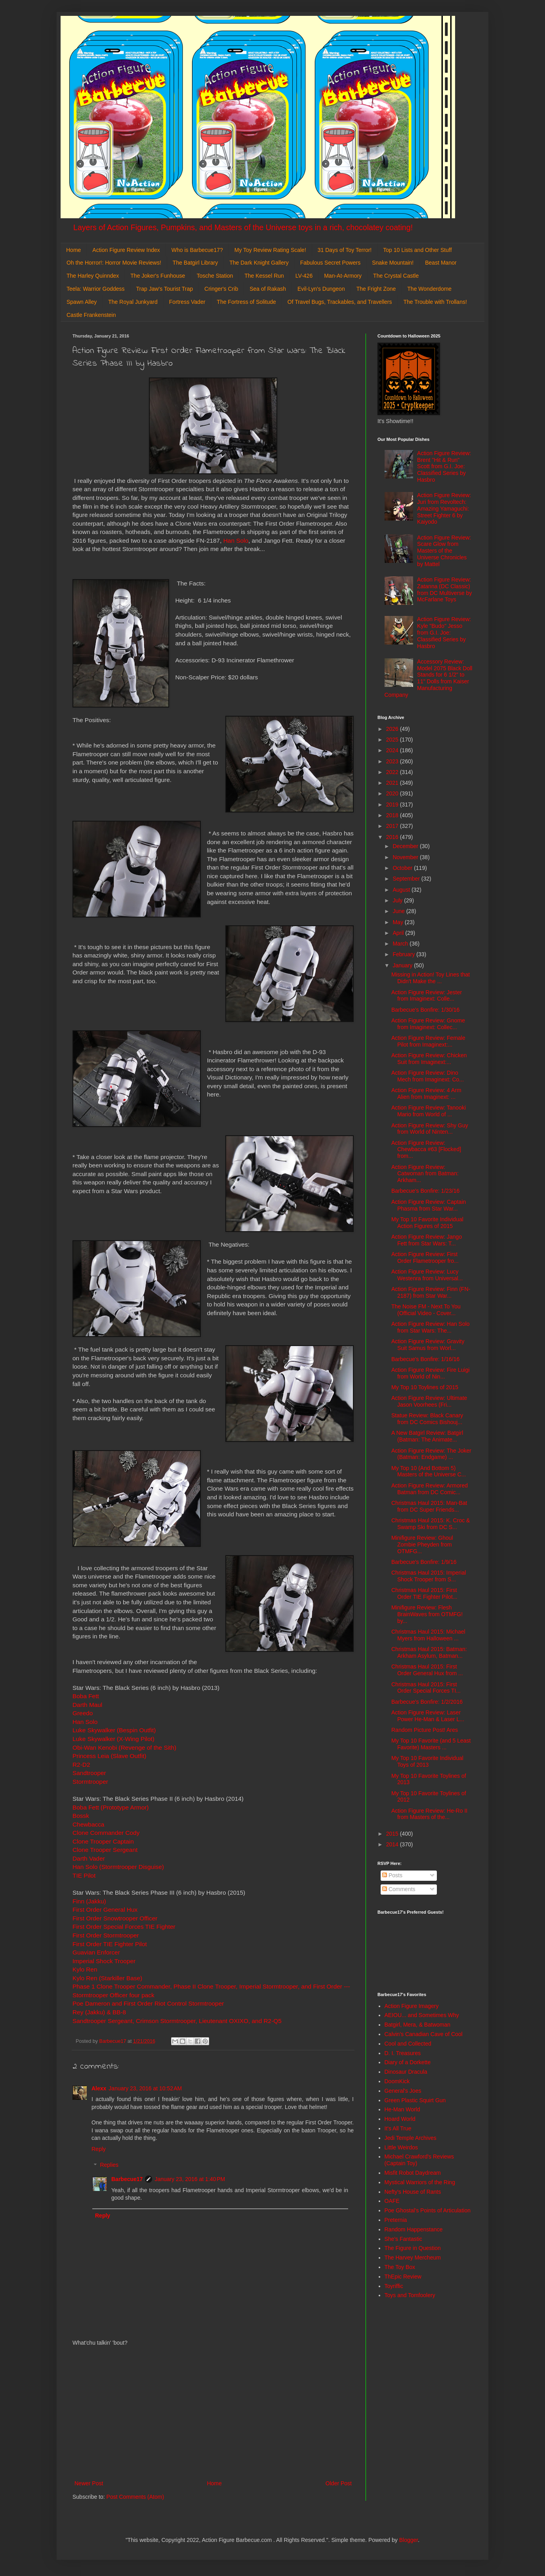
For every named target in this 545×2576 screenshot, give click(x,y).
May (398, 922)
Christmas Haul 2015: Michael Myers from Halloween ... (428, 1635)
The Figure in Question (413, 2248)
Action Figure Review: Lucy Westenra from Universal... (427, 1274)
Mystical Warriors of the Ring (420, 2182)
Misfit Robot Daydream (413, 2173)
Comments (398, 1889)
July (398, 900)
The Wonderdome (429, 289)
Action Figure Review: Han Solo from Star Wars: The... (430, 1327)
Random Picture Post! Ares (424, 1730)
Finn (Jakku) (89, 1901)
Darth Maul (87, 1704)
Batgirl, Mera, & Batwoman (418, 2024)
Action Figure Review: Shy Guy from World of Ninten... (429, 1128)
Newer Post (88, 2483)
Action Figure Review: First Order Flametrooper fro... (425, 1257)
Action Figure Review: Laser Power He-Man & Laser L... (427, 1715)
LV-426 (304, 276)
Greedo (82, 1713)
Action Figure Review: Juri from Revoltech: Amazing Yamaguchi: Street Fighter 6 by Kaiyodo (444, 508)
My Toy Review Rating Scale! (270, 250)
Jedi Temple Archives (410, 2138)
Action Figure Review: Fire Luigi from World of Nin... (430, 1373)
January (403, 965)
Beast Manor (440, 262)
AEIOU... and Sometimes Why (422, 2015)
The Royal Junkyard (133, 302)
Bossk (80, 1815)
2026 (393, 729)
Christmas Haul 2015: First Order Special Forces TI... (426, 1687)
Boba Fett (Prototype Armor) (110, 1807)
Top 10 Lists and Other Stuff (417, 250)
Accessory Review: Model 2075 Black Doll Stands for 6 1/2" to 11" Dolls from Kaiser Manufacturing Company (429, 678)
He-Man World (402, 2109)
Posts (392, 1875)
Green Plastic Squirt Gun (415, 2100)
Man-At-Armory (343, 276)
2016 (393, 837)
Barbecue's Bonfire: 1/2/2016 (427, 1702)
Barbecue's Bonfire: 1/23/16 (425, 1191)
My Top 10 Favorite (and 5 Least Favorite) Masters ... (431, 1743)
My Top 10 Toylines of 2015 (424, 1387)
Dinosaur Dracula (406, 2072)
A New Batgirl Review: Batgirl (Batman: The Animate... (427, 1436)
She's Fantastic (403, 2239)
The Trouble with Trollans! (435, 302)
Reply (98, 2149)
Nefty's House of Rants (413, 2192)
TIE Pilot (84, 1875)
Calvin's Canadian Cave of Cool (424, 2034)
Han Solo (235, 540)
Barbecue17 (127, 2179)
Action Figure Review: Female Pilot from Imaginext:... (428, 1041)
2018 (393, 815)
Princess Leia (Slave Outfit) (109, 1755)
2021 (393, 783)
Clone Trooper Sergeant (104, 1849)
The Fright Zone (376, 289)
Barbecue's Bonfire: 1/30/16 (425, 1010)
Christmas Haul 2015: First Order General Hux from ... (427, 1669)
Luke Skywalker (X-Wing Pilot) (113, 1738)
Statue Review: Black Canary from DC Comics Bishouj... (427, 1418)
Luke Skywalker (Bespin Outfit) (114, 1730)
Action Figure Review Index (126, 250)
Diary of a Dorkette (408, 2062)
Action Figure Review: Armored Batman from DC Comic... (429, 1488)
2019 (393, 804)
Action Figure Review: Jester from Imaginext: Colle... (426, 995)
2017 (393, 826)
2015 (393, 1833)
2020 (393, 793)
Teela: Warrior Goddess (96, 289)
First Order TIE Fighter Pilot (109, 1944)
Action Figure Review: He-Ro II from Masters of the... (429, 1814)
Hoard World (400, 2119)
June (399, 911)
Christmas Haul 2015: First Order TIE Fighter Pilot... (424, 1593)
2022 (393, 772)
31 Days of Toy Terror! (345, 250)
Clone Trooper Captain (103, 1841)
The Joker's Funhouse (157, 276)
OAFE (392, 2201)
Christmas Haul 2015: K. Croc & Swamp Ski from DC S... (430, 1523)
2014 (393, 1844)
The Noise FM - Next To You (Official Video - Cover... (426, 1309)
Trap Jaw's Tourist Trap (164, 289)
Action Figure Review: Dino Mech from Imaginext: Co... (427, 1076)
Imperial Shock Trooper (103, 1961)
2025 (393, 739)
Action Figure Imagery (412, 2006)
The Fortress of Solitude (246, 302)
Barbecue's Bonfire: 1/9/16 (424, 1562)
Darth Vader (88, 1858)
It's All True (398, 2128)
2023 (393, 761)
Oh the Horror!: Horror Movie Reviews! (114, 262)
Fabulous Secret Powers (330, 262)
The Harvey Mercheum (413, 2257)
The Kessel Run (264, 276)
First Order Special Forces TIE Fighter (123, 1926)
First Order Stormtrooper (105, 1935)
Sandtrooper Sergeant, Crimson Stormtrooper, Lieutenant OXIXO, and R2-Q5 (177, 2020)
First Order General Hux (104, 1909)
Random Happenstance (414, 2229)
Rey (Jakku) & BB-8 (100, 2012)
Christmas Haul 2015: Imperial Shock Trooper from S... (428, 1576)
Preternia (396, 2220)
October (403, 868)
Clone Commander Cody (105, 1832)
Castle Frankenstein (91, 315)
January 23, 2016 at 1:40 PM (189, 2179)
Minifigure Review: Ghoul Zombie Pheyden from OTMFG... (422, 1544)
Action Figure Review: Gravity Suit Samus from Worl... (427, 1344)
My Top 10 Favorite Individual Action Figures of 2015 (427, 1222)
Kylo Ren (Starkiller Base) (107, 1978)
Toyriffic (394, 2286)
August (402, 890)
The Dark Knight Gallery (258, 262)
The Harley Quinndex (93, 276)
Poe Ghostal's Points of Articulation (428, 2210)
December (406, 846)
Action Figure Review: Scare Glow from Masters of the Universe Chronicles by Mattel (444, 550)
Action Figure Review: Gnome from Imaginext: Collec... (428, 1023)
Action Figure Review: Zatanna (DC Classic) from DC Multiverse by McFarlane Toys (444, 589)
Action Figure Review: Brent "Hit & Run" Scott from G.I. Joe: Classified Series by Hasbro (444, 466)
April (399, 933)
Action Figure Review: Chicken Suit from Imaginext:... (429, 1058)
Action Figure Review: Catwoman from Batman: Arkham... (425, 1174)
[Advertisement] (213, 2413)
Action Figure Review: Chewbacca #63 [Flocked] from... (426, 1149)
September (407, 878)
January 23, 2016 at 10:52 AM (145, 2088)
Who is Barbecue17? (197, 250)
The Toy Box (400, 2267)
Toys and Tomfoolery (410, 2295)
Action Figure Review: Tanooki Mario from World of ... (428, 1110)
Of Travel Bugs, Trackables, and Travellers (340, 302)
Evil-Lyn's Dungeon (321, 289)
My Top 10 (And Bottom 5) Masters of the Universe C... (428, 1471)
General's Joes (403, 2091)
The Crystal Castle (396, 276)
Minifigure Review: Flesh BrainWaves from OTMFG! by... (427, 1614)
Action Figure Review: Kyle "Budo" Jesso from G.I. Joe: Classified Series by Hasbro (444, 632)
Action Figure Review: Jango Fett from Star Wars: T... (426, 1240)
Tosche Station (214, 276)
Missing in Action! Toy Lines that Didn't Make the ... (430, 977)
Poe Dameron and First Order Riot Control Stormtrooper (148, 2003)
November (406, 857)
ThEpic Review (403, 2276)
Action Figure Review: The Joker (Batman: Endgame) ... (431, 1454)
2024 (393, 750)
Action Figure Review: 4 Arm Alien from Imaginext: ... (426, 1093)
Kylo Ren (85, 1969)
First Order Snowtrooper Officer (114, 1918)
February (404, 954)
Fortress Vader (187, 302)
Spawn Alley (82, 302)
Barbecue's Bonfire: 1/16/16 (425, 1359)
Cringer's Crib (221, 289)
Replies (109, 2165)
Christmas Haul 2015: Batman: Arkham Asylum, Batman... (429, 1652)
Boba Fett (85, 1696)
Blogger (408, 2540)
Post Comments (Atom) (135, 2497)
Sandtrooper (89, 1772)
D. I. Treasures (403, 2053)
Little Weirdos (401, 2147)
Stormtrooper (90, 1781)
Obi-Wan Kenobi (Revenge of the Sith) (124, 1747)
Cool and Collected (408, 2043)
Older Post (339, 2483)
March (401, 943)
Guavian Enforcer (96, 1952)
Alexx (98, 2088)
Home (73, 250)
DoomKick (397, 2081)
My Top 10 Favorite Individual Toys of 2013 (427, 1761)
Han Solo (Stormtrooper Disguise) (118, 1866)
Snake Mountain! (393, 262)
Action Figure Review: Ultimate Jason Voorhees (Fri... (429, 1401)
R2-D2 (81, 1764)
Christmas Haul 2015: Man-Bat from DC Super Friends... (429, 1506)
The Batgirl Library (195, 262)
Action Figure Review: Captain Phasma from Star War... (428, 1205)
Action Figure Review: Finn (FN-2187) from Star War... (430, 1292)
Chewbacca (88, 1824)
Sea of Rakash (268, 289)
